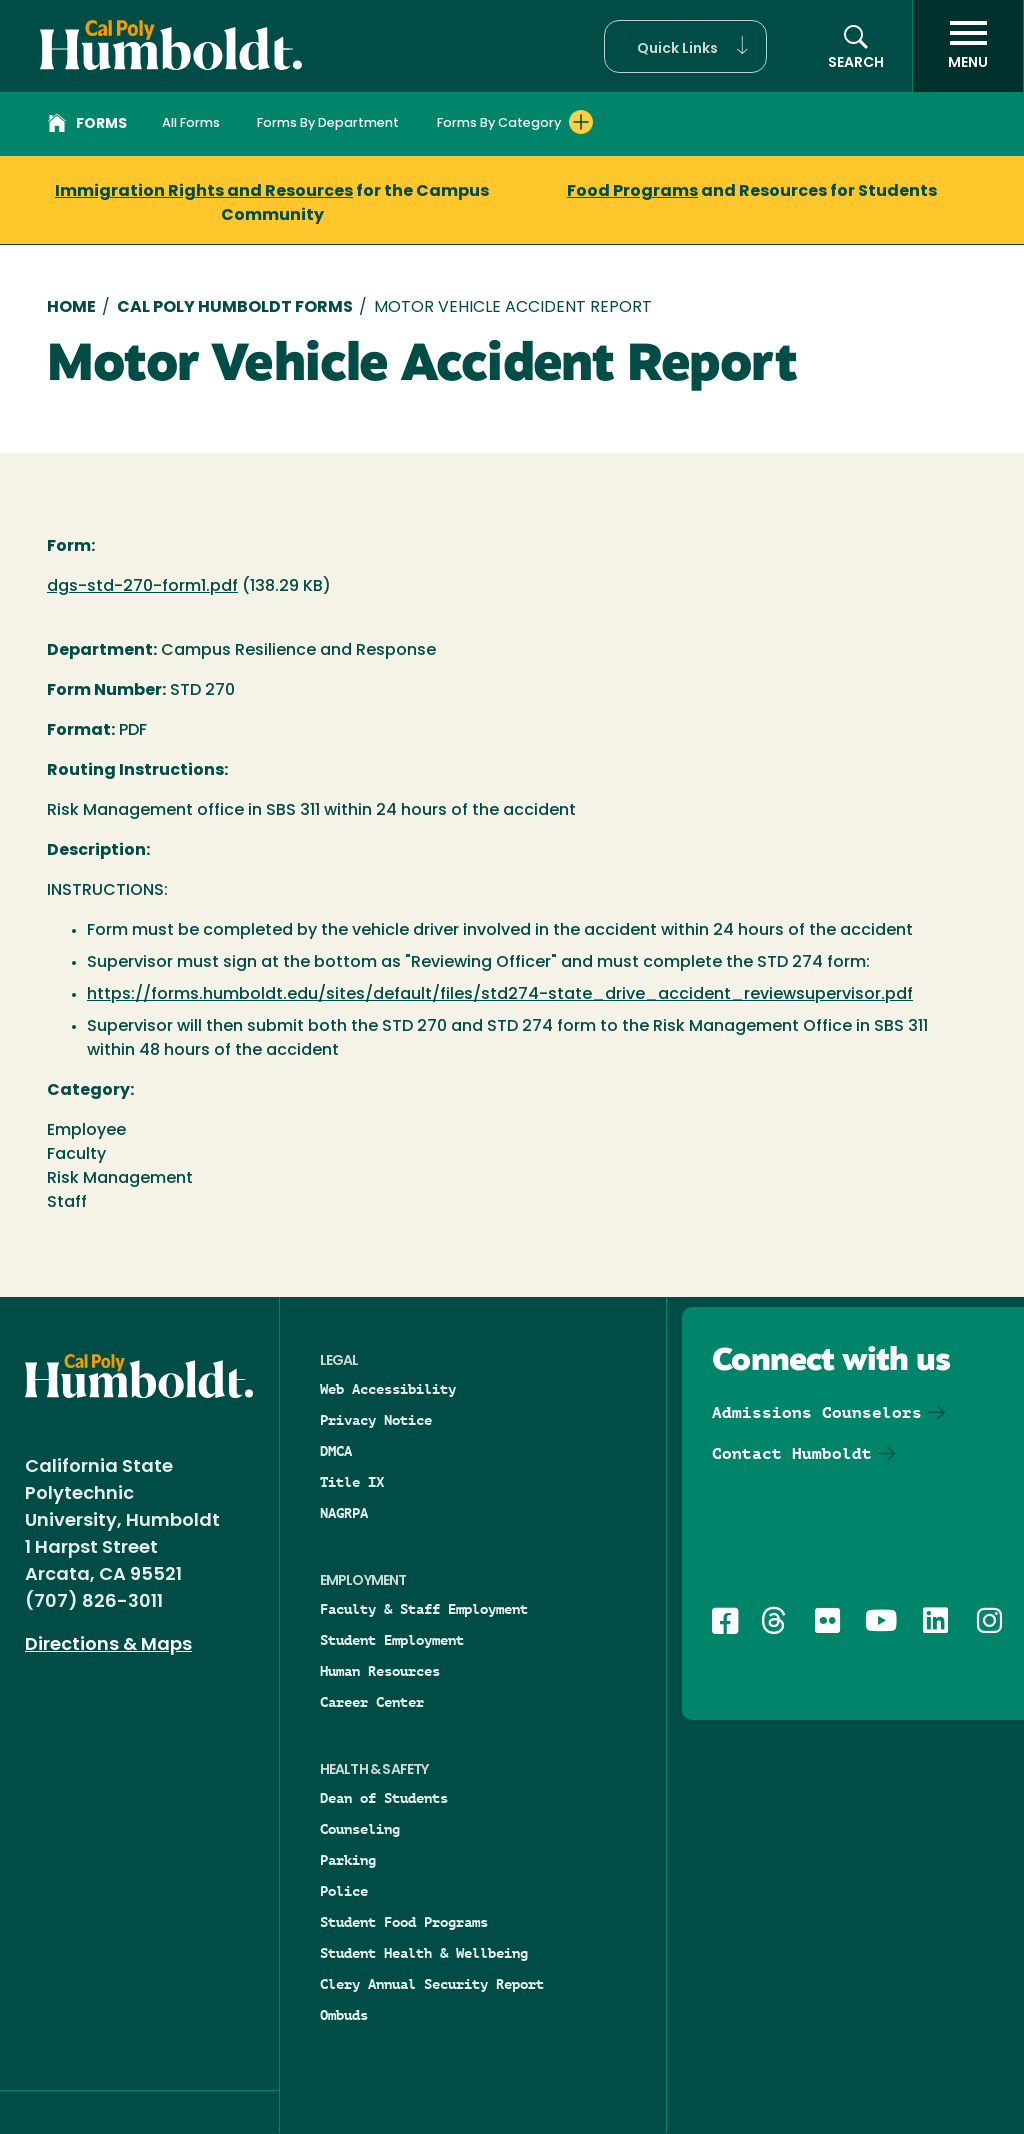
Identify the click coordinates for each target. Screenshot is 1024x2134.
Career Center (372, 1702)
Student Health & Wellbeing (424, 1953)
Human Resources (380, 1671)
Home (71, 308)
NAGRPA (344, 1513)
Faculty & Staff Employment (424, 1609)
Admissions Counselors (817, 1412)
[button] (685, 46)
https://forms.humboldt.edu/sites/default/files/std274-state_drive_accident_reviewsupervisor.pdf (500, 995)
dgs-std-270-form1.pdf (142, 587)
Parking (348, 1860)
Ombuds (344, 2015)
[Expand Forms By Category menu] (581, 122)
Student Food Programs (404, 1922)
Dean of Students (384, 1798)
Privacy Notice (376, 1420)
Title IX (352, 1482)
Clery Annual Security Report (432, 1984)
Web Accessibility (388, 1389)
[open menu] (968, 46)
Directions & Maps (108, 1645)
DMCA (336, 1451)
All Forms (191, 123)
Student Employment (392, 1640)
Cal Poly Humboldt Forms (235, 308)
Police (344, 1891)
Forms (87, 126)
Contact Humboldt (792, 1453)
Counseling (360, 1829)
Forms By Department (328, 123)
